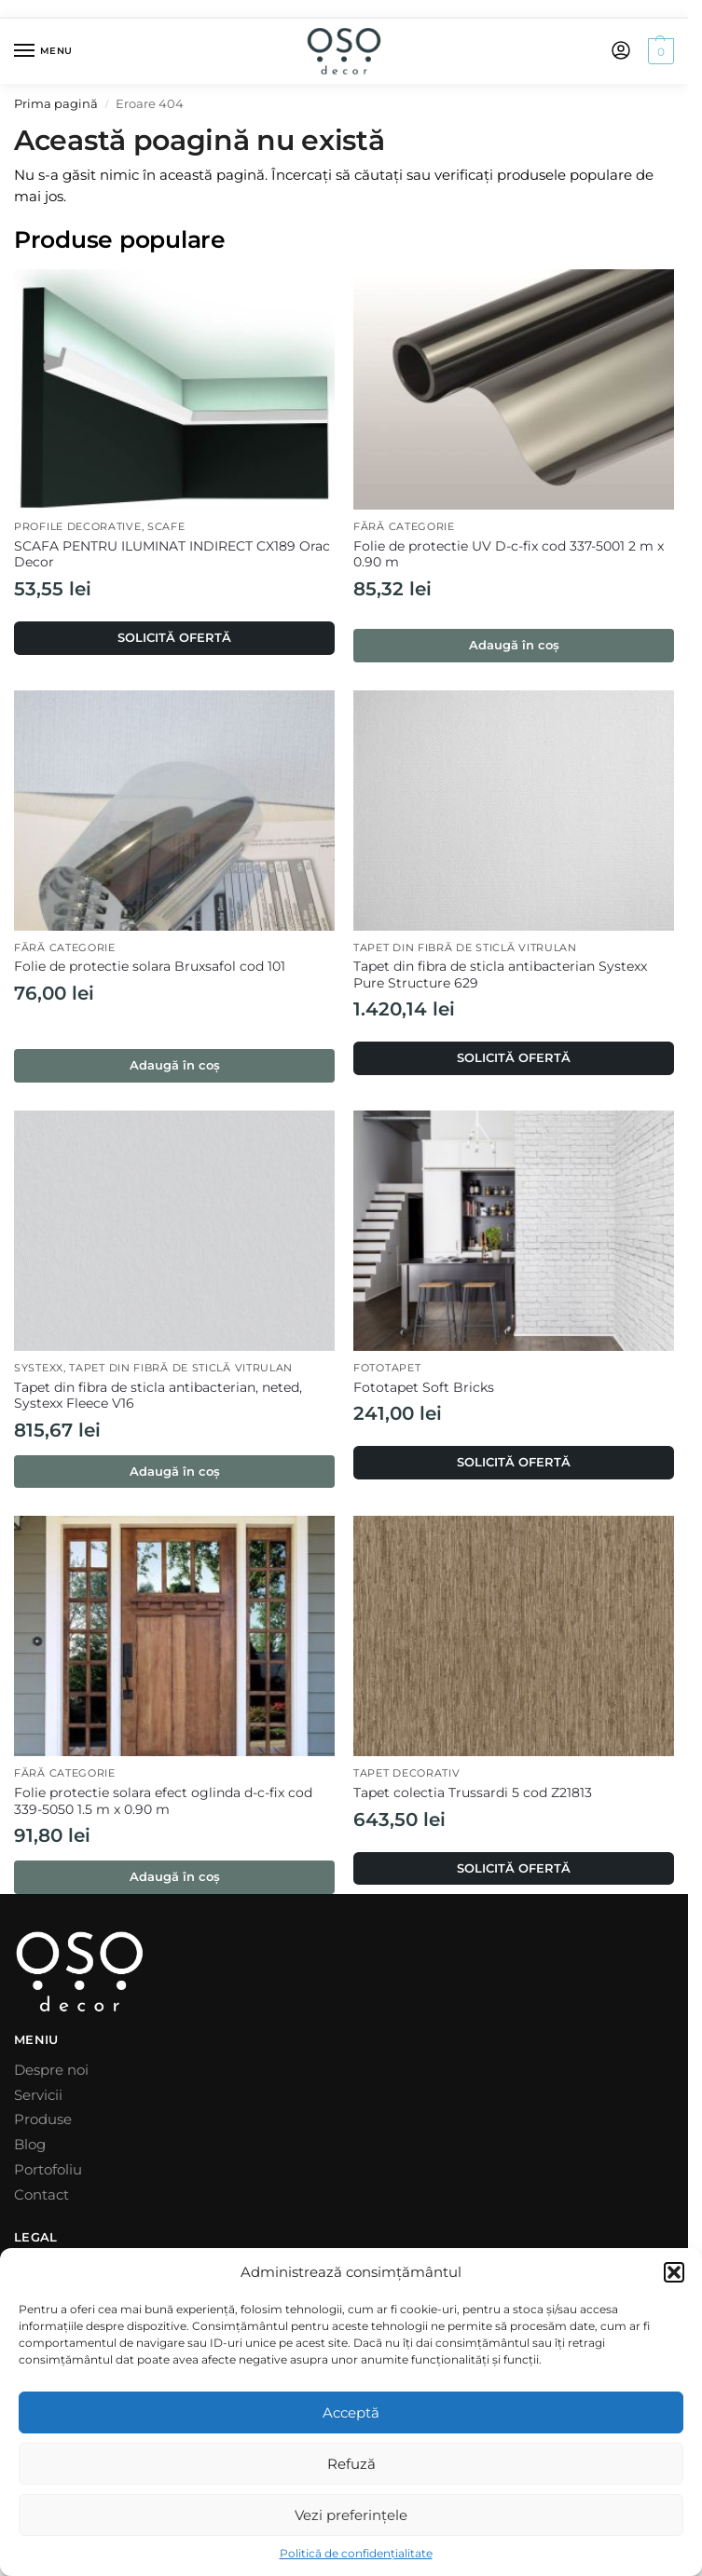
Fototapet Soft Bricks (423, 1387)
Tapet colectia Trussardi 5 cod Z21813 (472, 1792)
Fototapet (386, 1368)
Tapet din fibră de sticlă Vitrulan (465, 948)
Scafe (166, 527)
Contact (41, 2195)
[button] (674, 2272)
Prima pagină (56, 104)
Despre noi (51, 2070)
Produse (43, 2119)
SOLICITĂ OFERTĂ (174, 637)
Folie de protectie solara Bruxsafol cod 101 (149, 966)
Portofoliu (48, 2169)
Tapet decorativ (407, 1773)
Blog (30, 2144)
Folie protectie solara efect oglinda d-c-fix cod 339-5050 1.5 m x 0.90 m (163, 1801)
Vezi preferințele (351, 2515)
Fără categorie (404, 527)
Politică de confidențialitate (356, 2553)
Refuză (351, 2464)
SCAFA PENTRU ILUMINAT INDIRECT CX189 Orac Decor (172, 554)
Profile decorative (78, 527)
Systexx (38, 1368)
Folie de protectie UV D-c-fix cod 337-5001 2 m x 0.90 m (508, 554)
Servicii (38, 2095)
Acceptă (351, 2412)
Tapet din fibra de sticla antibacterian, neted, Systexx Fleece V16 (158, 1395)
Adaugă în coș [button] (514, 644)
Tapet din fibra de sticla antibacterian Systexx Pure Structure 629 (500, 974)
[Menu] (42, 51)
